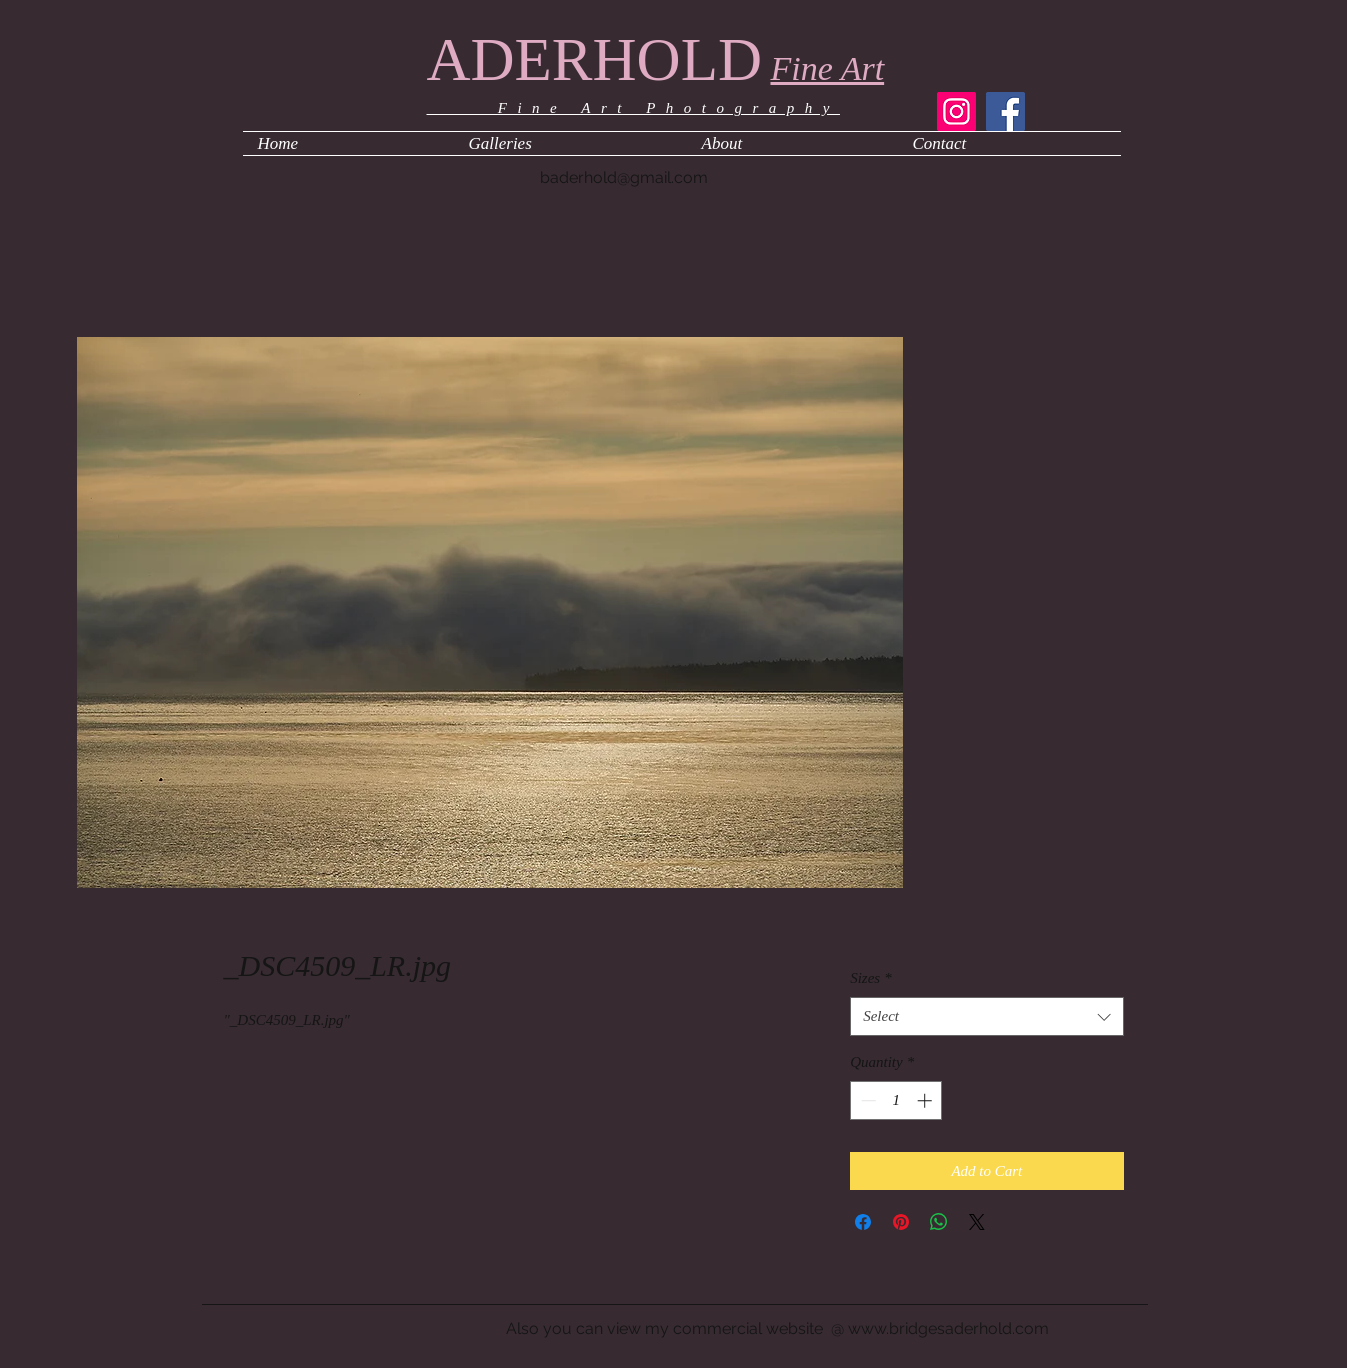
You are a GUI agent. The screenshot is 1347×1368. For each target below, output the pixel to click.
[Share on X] (977, 1222)
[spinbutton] (896, 1100)
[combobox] (986, 1016)
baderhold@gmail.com (624, 177)
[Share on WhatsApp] (939, 1222)
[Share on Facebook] (863, 1222)
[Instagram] (956, 111)
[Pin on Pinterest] (901, 1222)
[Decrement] (866, 1100)
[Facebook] (1005, 111)
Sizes (871, 978)
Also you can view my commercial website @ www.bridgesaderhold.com (777, 1328)
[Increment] (926, 1100)
